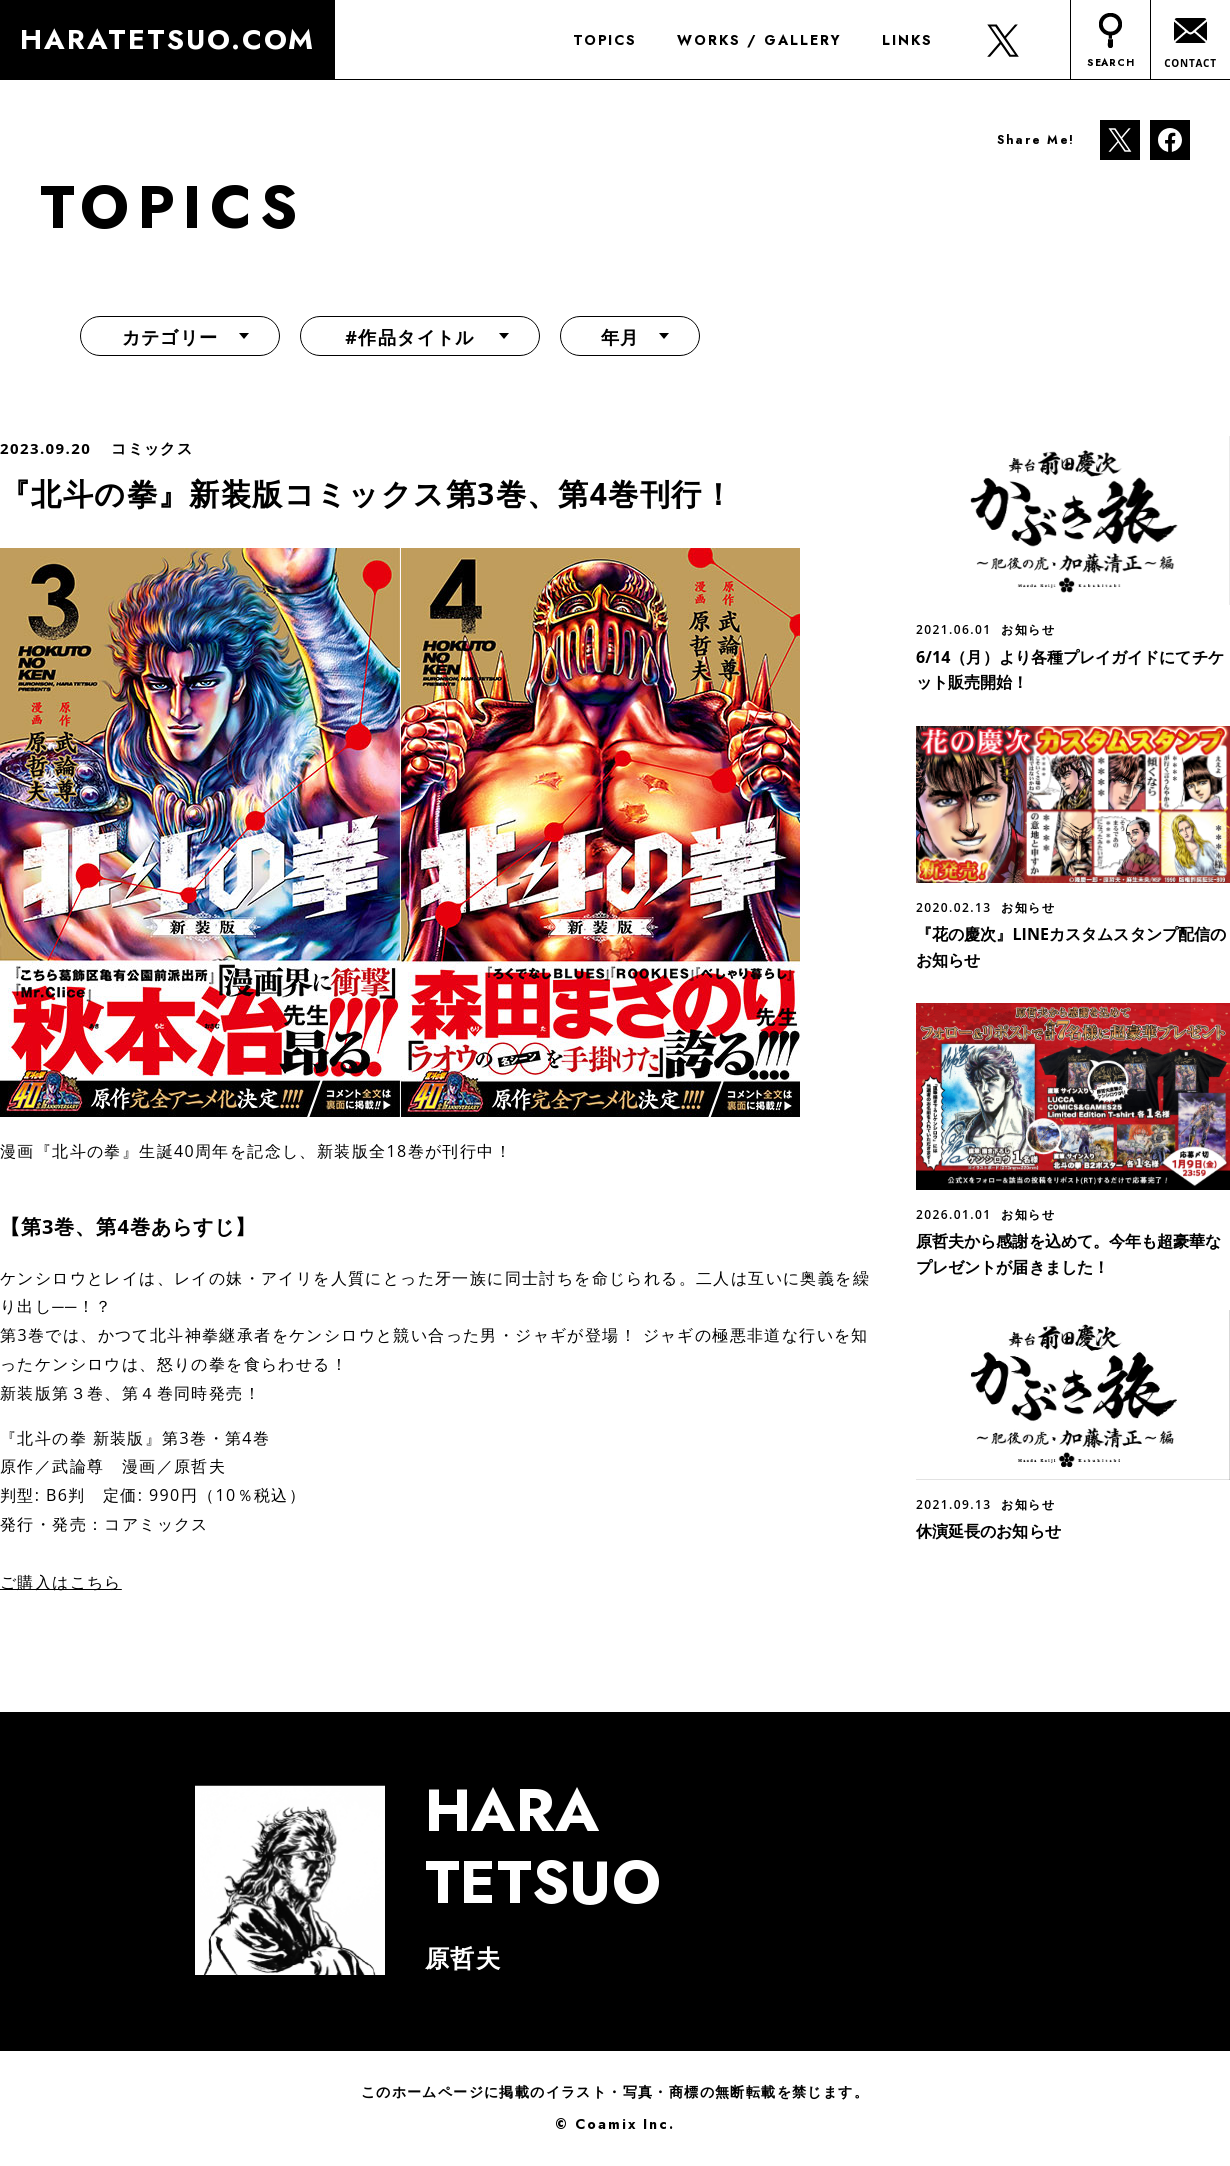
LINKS (904, 40)
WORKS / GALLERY (757, 40)
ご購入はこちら (61, 1582)
